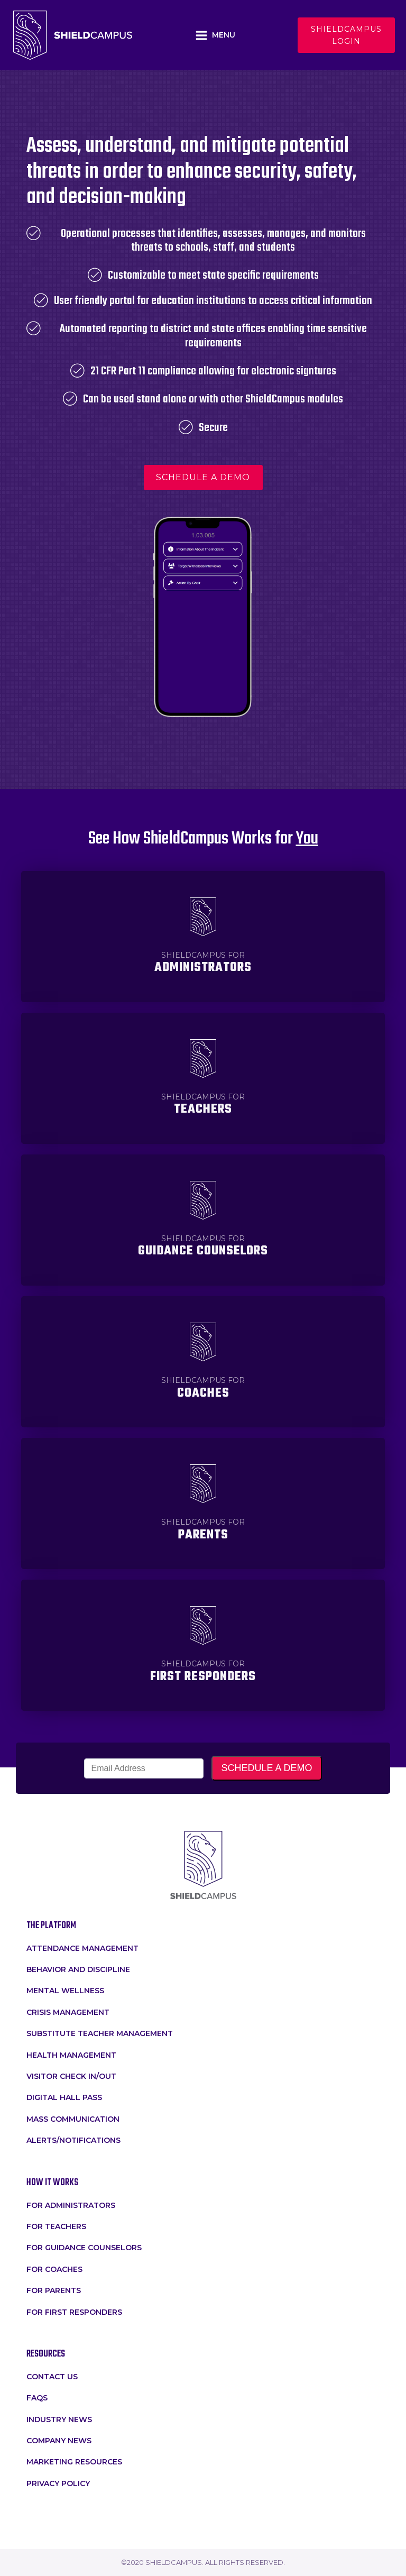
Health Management (71, 2055)
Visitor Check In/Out (71, 2076)
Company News (58, 2440)
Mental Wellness (65, 1990)
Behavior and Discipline (78, 1969)
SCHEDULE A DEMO (266, 1768)
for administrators (70, 2205)
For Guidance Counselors (84, 2247)
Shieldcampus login (346, 34)
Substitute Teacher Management (99, 2033)
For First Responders (74, 2312)
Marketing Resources (74, 2462)
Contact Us (52, 2376)
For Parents (53, 2290)
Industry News (59, 2419)
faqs (37, 2398)
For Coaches (54, 2269)
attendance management (82, 1948)
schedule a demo (203, 477)
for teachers (56, 2226)
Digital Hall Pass (64, 2097)
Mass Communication (72, 2119)
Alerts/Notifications (73, 2140)
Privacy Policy (58, 2483)
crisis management (67, 2012)
